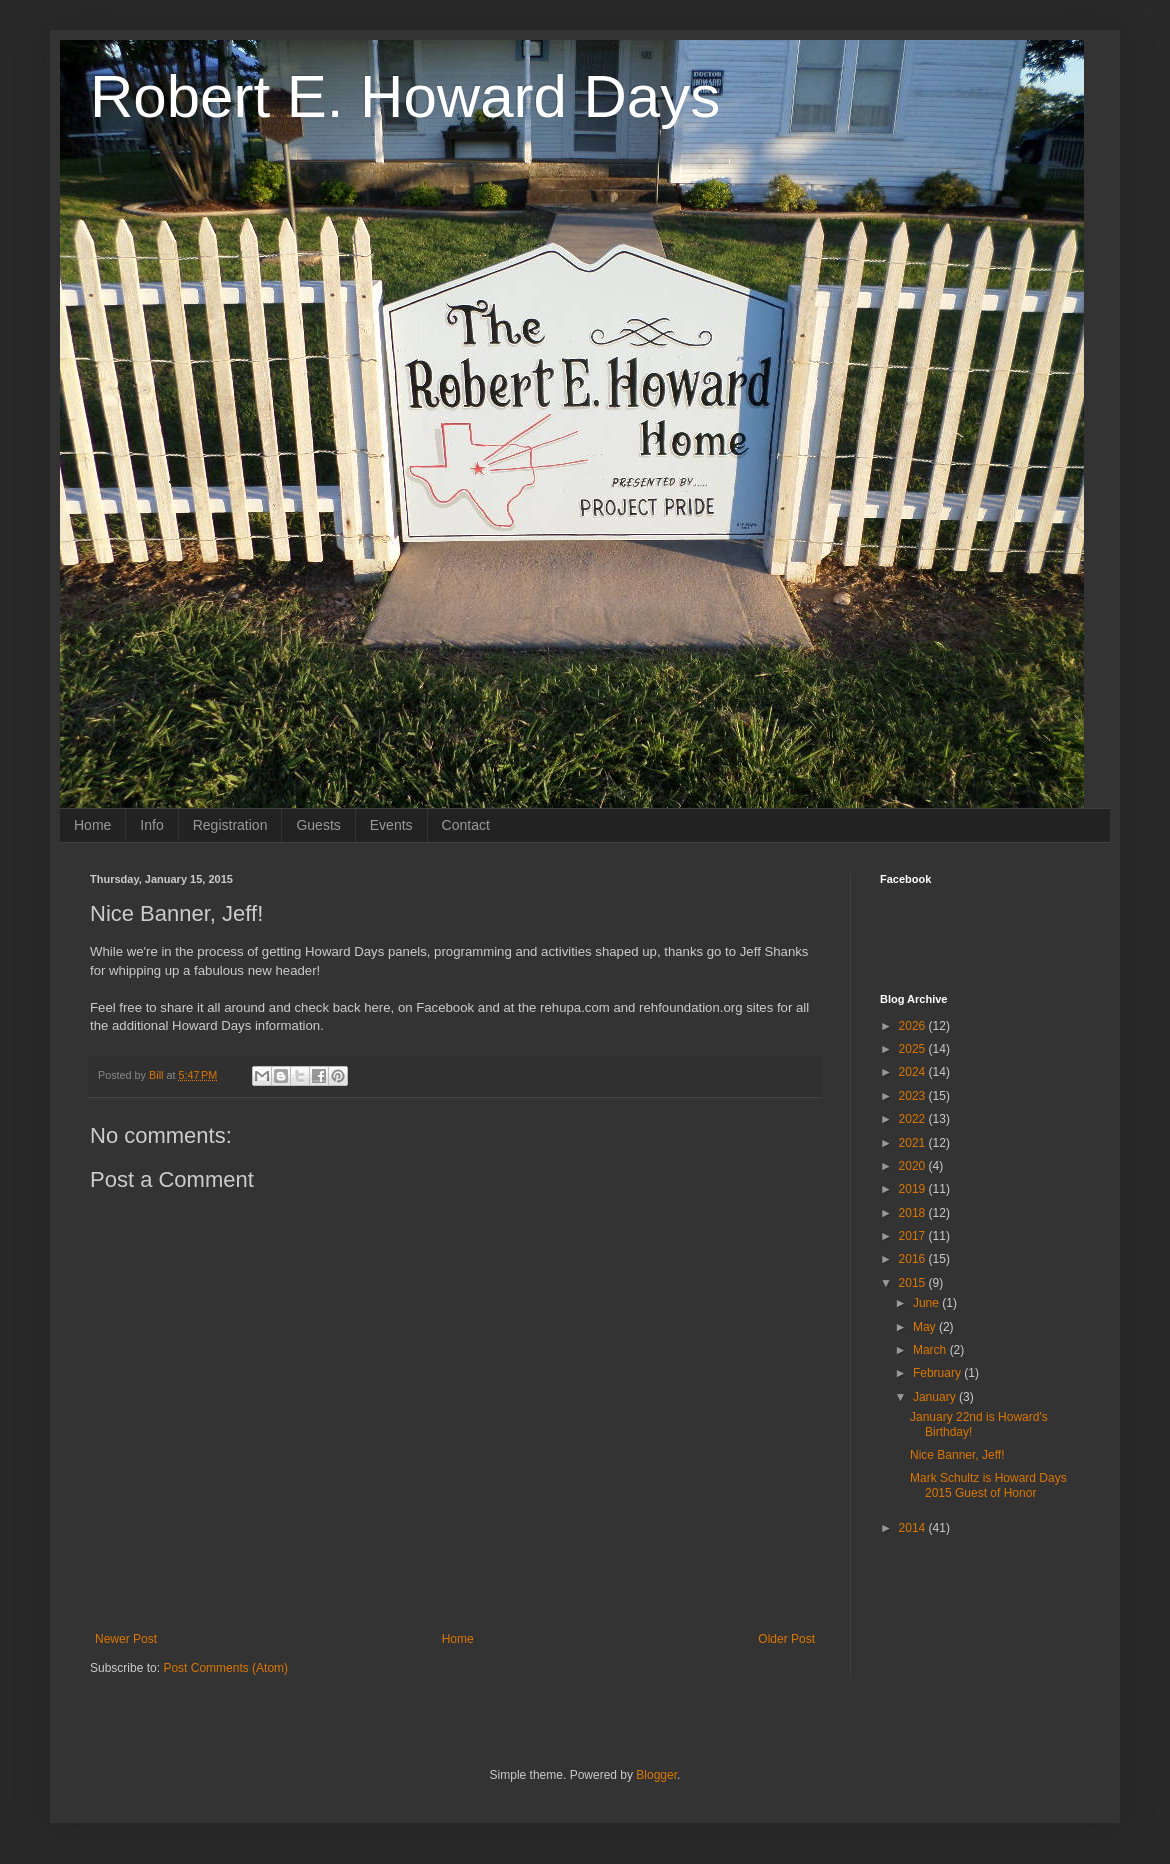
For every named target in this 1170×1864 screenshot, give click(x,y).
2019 (914, 1189)
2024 (914, 1072)
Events (391, 825)
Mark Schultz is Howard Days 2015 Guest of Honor (988, 1485)
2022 (914, 1119)
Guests (318, 825)
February (938, 1373)
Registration (230, 825)
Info (151, 825)
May (926, 1327)
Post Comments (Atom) (225, 1668)
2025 (914, 1049)
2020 (914, 1166)
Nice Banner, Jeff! (957, 1455)
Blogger (656, 1775)
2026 (914, 1026)
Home (92, 825)
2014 (914, 1528)
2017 (914, 1236)
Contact (466, 825)
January (936, 1397)
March (931, 1350)
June (927, 1303)
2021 (914, 1143)
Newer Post (126, 1639)
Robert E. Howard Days (405, 96)
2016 (914, 1259)
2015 (914, 1283)
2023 (914, 1096)
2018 (914, 1213)
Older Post (786, 1639)
